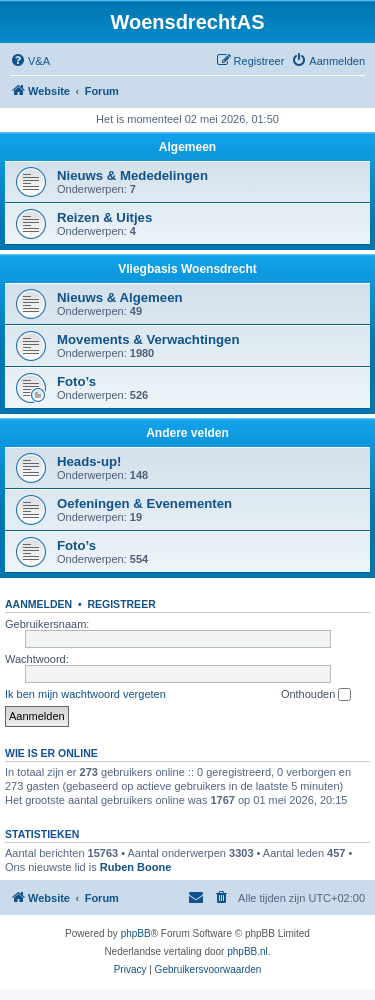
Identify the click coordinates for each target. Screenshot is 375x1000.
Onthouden (316, 695)
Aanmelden (38, 604)
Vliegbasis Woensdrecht (187, 269)
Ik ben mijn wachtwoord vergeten (85, 694)
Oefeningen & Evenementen (144, 503)
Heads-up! (89, 461)
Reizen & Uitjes (104, 217)
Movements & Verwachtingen (148, 339)
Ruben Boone (136, 867)
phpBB (136, 933)
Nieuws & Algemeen (120, 297)
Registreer (121, 604)
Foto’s (76, 381)
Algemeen (187, 147)
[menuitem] (30, 61)
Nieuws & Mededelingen (132, 175)
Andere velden (187, 433)
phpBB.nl (247, 951)
